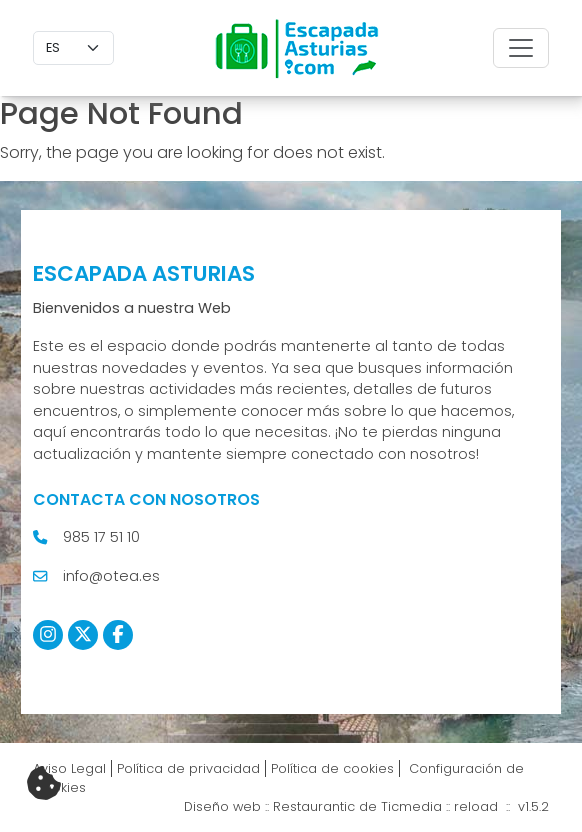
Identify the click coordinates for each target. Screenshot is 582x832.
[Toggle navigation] (521, 48)
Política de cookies (332, 768)
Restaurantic (314, 806)
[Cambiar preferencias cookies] (44, 784)
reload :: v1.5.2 (501, 806)
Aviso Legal (69, 768)
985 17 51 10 (101, 537)
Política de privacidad (188, 768)
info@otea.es (111, 576)
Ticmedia (411, 806)
